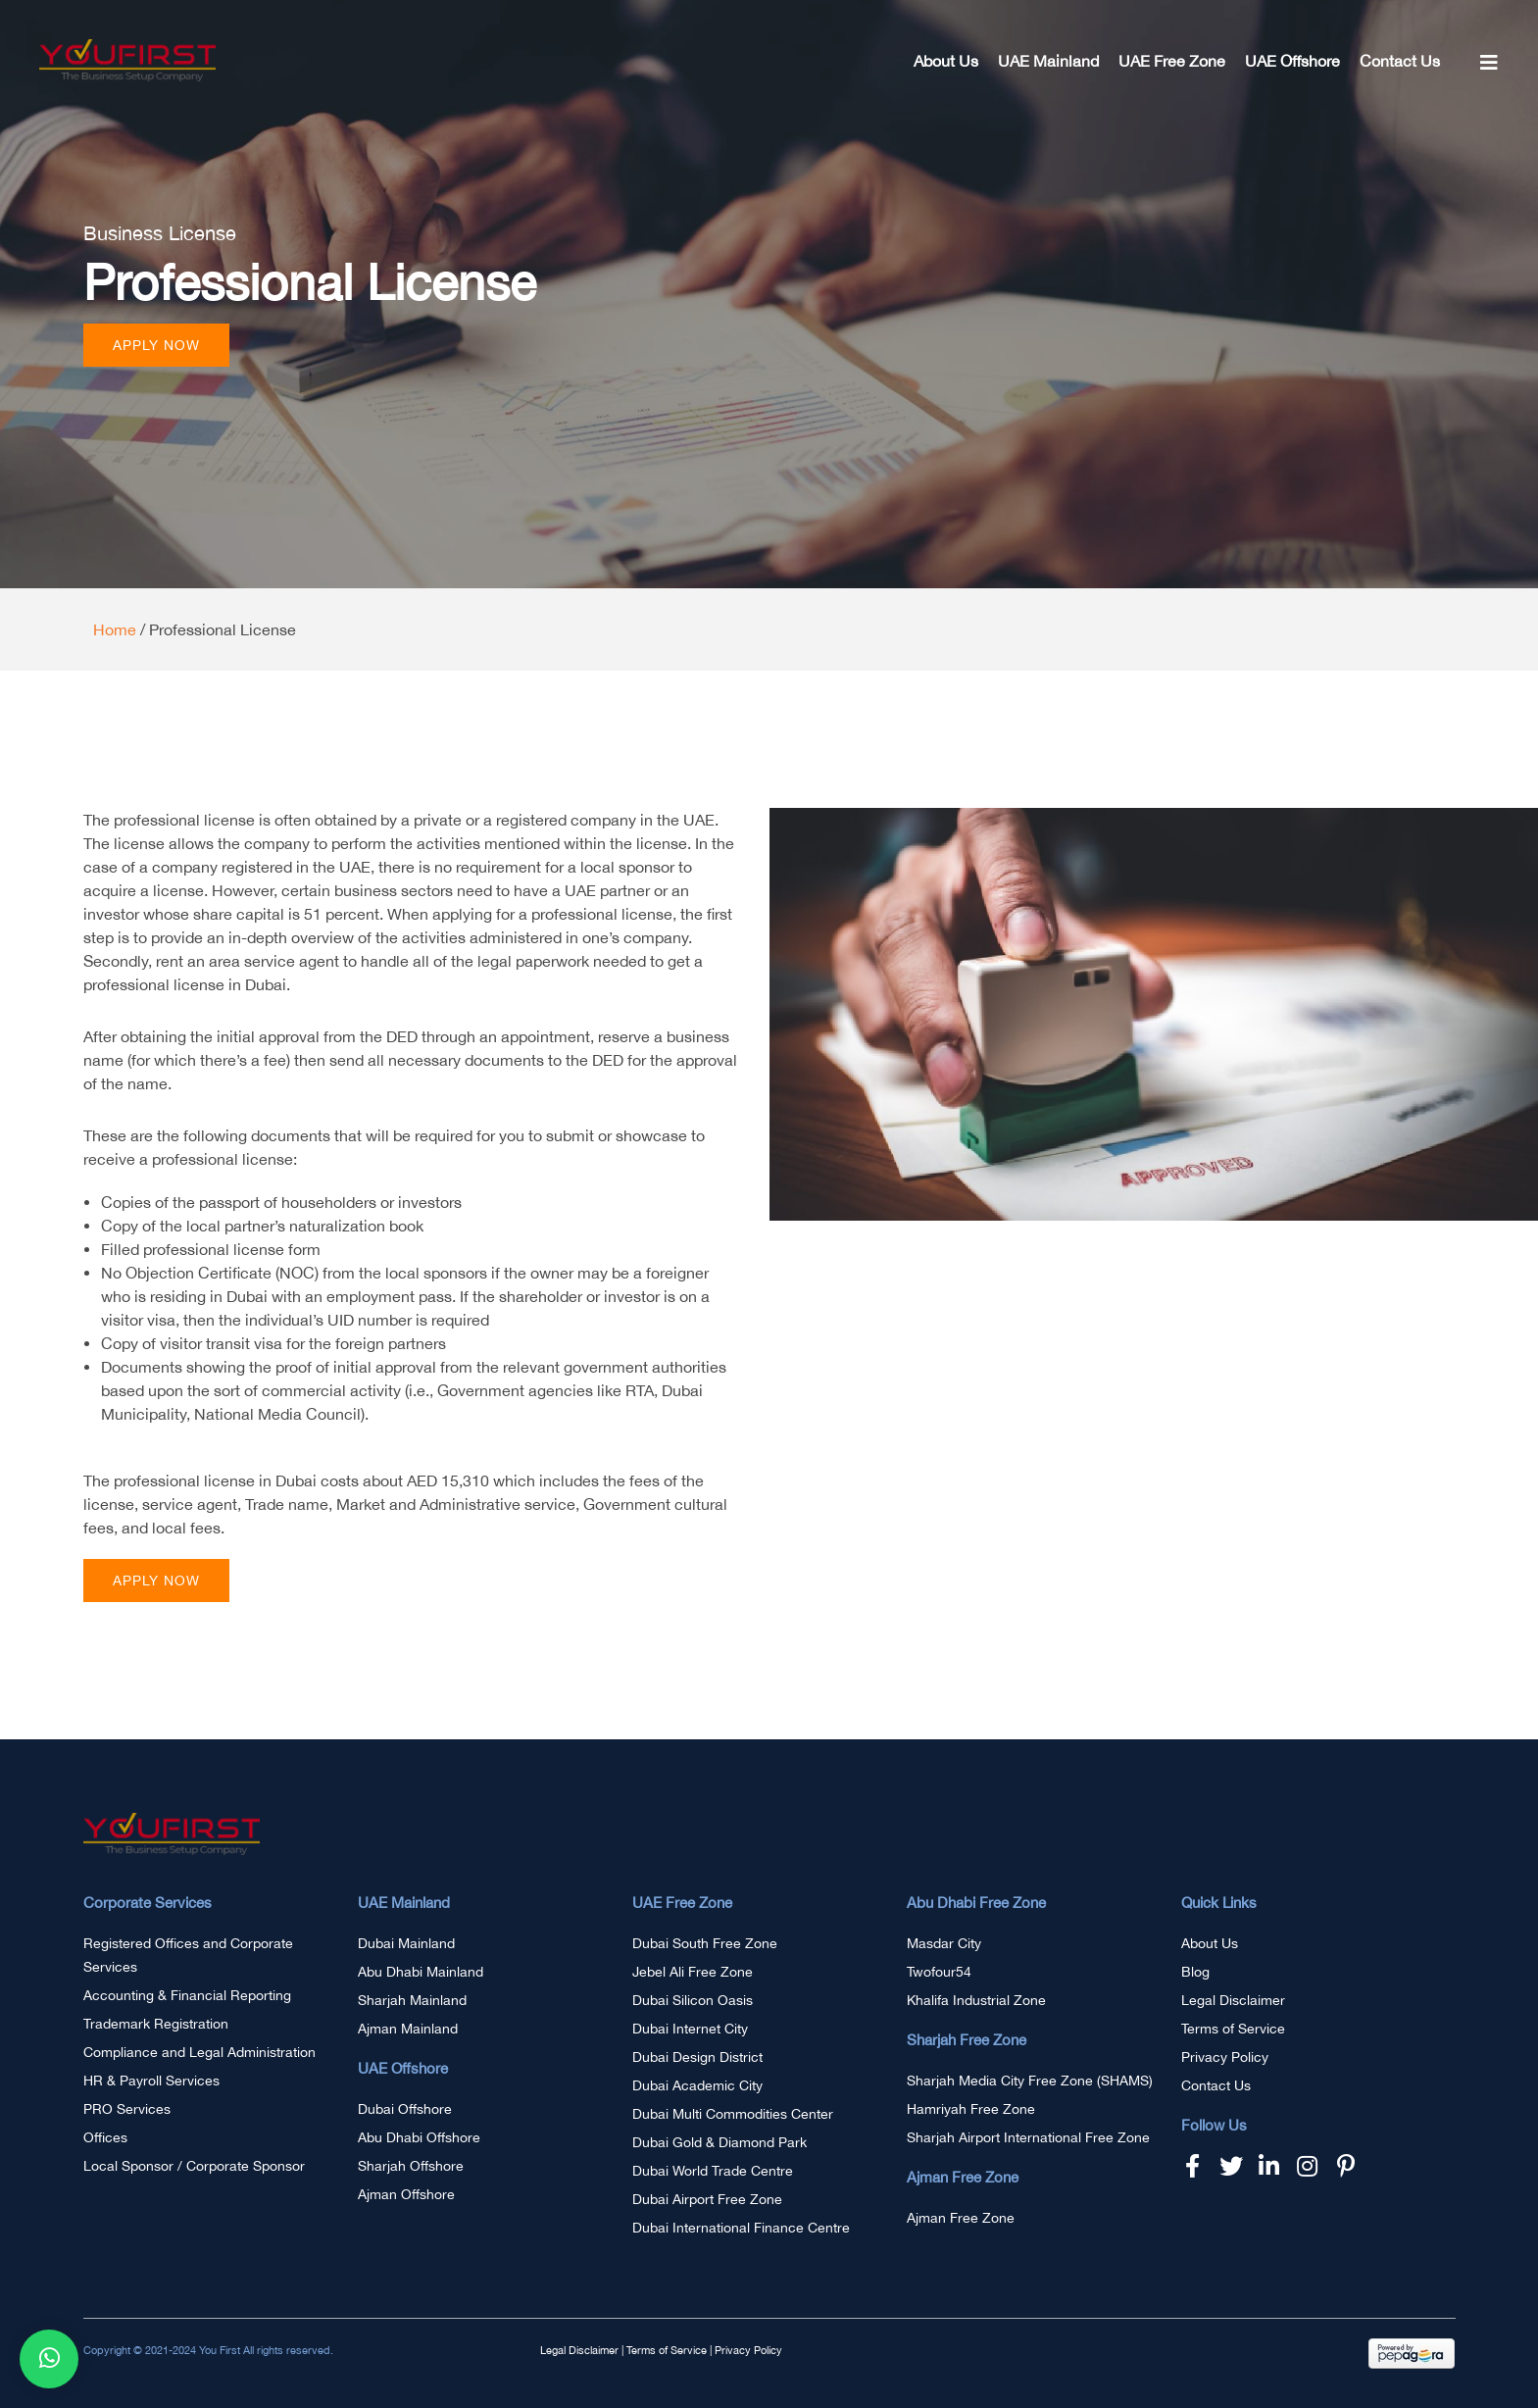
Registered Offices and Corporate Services (188, 1955)
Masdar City (944, 1943)
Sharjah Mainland (412, 2000)
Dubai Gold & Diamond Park (719, 2142)
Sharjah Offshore (411, 2166)
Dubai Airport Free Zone (707, 2199)
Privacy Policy (1224, 2057)
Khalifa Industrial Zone (976, 2000)
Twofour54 (939, 1972)
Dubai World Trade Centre (712, 2171)
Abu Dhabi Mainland (420, 1972)
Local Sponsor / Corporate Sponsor (194, 2166)
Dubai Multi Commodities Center (732, 2114)
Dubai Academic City (697, 2085)
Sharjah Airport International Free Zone (1028, 2137)
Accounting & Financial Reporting (187, 1995)
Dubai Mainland (406, 1943)
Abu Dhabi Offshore (419, 2137)
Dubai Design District (697, 2057)
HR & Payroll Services (151, 2080)
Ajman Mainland (408, 2028)
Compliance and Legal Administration (199, 2052)
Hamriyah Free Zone (971, 2109)
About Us (946, 61)
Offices (105, 2137)
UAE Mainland (1048, 61)
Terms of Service (1233, 2028)
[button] (156, 345)
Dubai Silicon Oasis (692, 2000)
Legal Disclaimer (1233, 2000)
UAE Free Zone (1171, 61)
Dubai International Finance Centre (741, 2227)
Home (114, 629)
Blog (1195, 1972)
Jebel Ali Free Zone (692, 1972)
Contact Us (1400, 61)
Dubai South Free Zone (704, 1943)
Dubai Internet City (690, 2028)
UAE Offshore (1292, 61)
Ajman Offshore (406, 2194)
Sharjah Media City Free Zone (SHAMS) (1030, 2080)
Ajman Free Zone (961, 2218)
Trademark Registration (155, 2024)
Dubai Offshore (405, 2109)
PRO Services (127, 2109)
